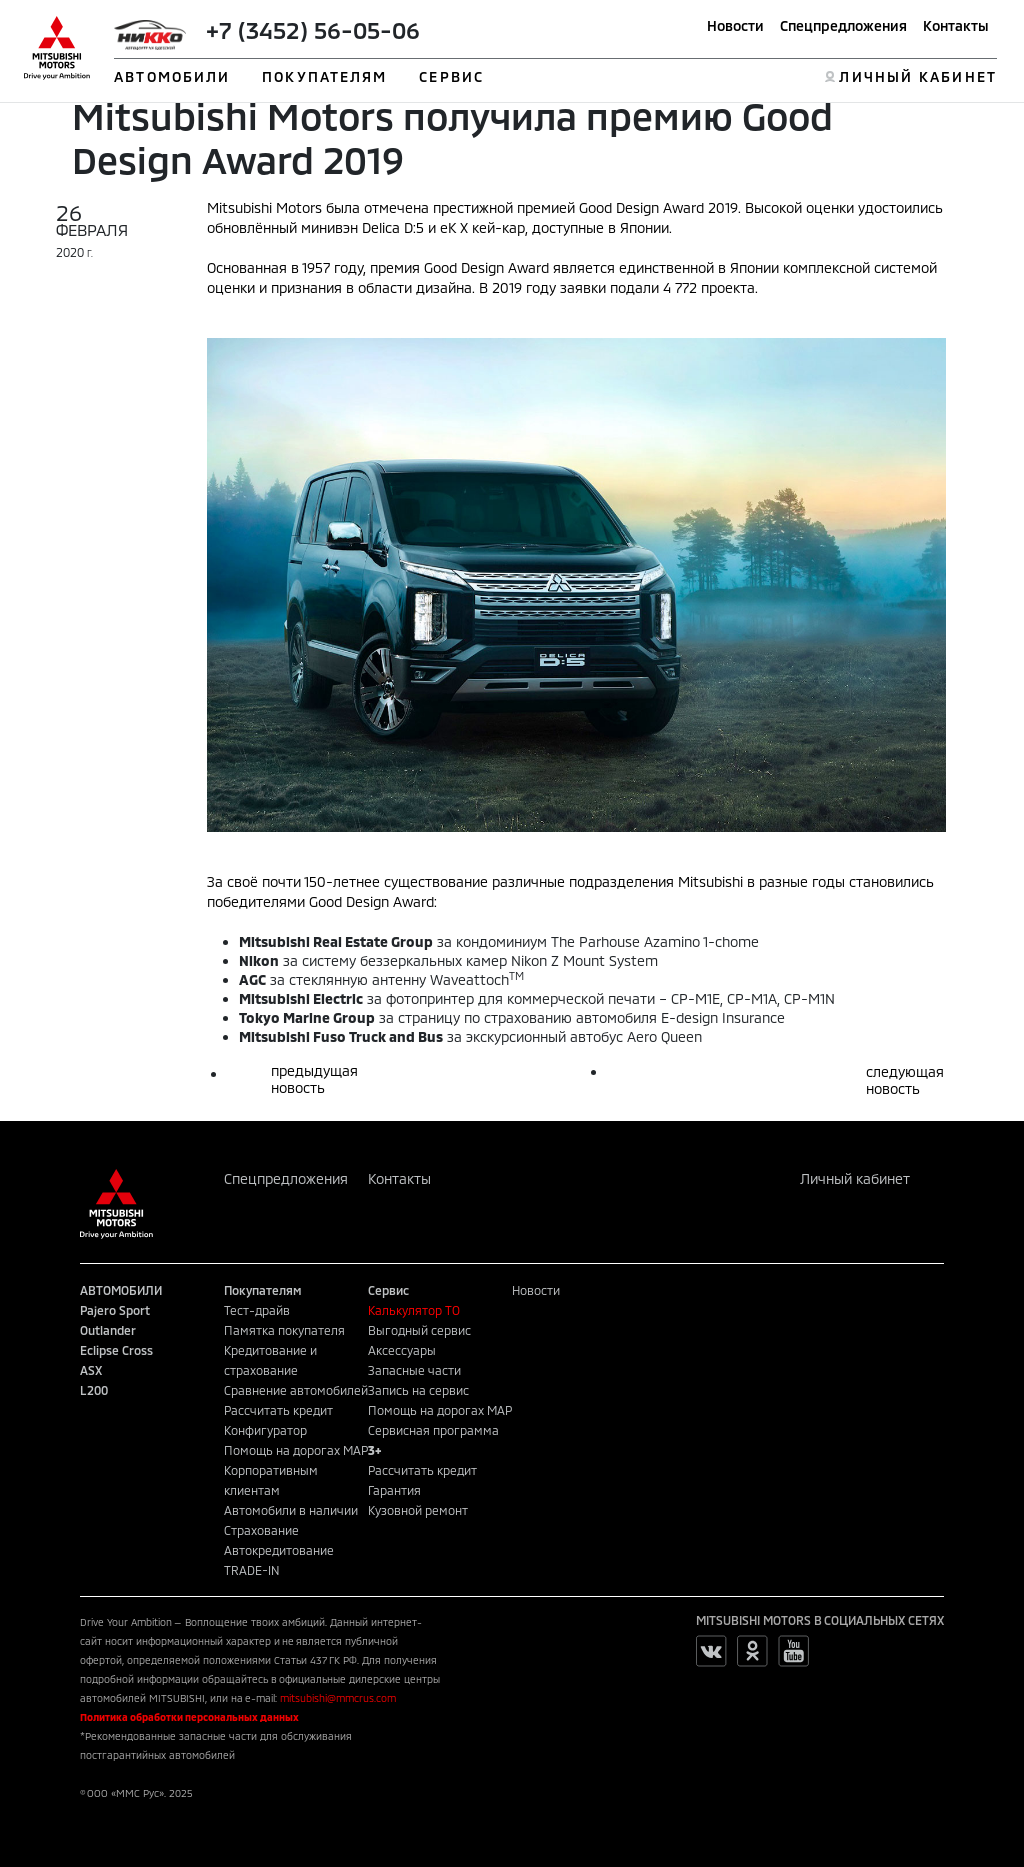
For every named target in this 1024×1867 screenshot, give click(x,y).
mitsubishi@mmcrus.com (338, 1698)
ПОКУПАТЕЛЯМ (324, 76)
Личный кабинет (855, 1178)
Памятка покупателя (284, 1330)
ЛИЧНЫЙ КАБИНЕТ (917, 76)
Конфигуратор (265, 1430)
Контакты (956, 25)
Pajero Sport (115, 1310)
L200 (94, 1390)
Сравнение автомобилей (296, 1390)
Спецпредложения (843, 25)
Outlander (108, 1330)
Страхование (261, 1530)
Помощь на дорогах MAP (296, 1450)
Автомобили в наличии (291, 1510)
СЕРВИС (451, 76)
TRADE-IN (252, 1570)
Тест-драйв (257, 1310)
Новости (735, 25)
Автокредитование (279, 1550)
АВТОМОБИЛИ (172, 76)
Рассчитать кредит (278, 1410)
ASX (91, 1370)
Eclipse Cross (116, 1350)
